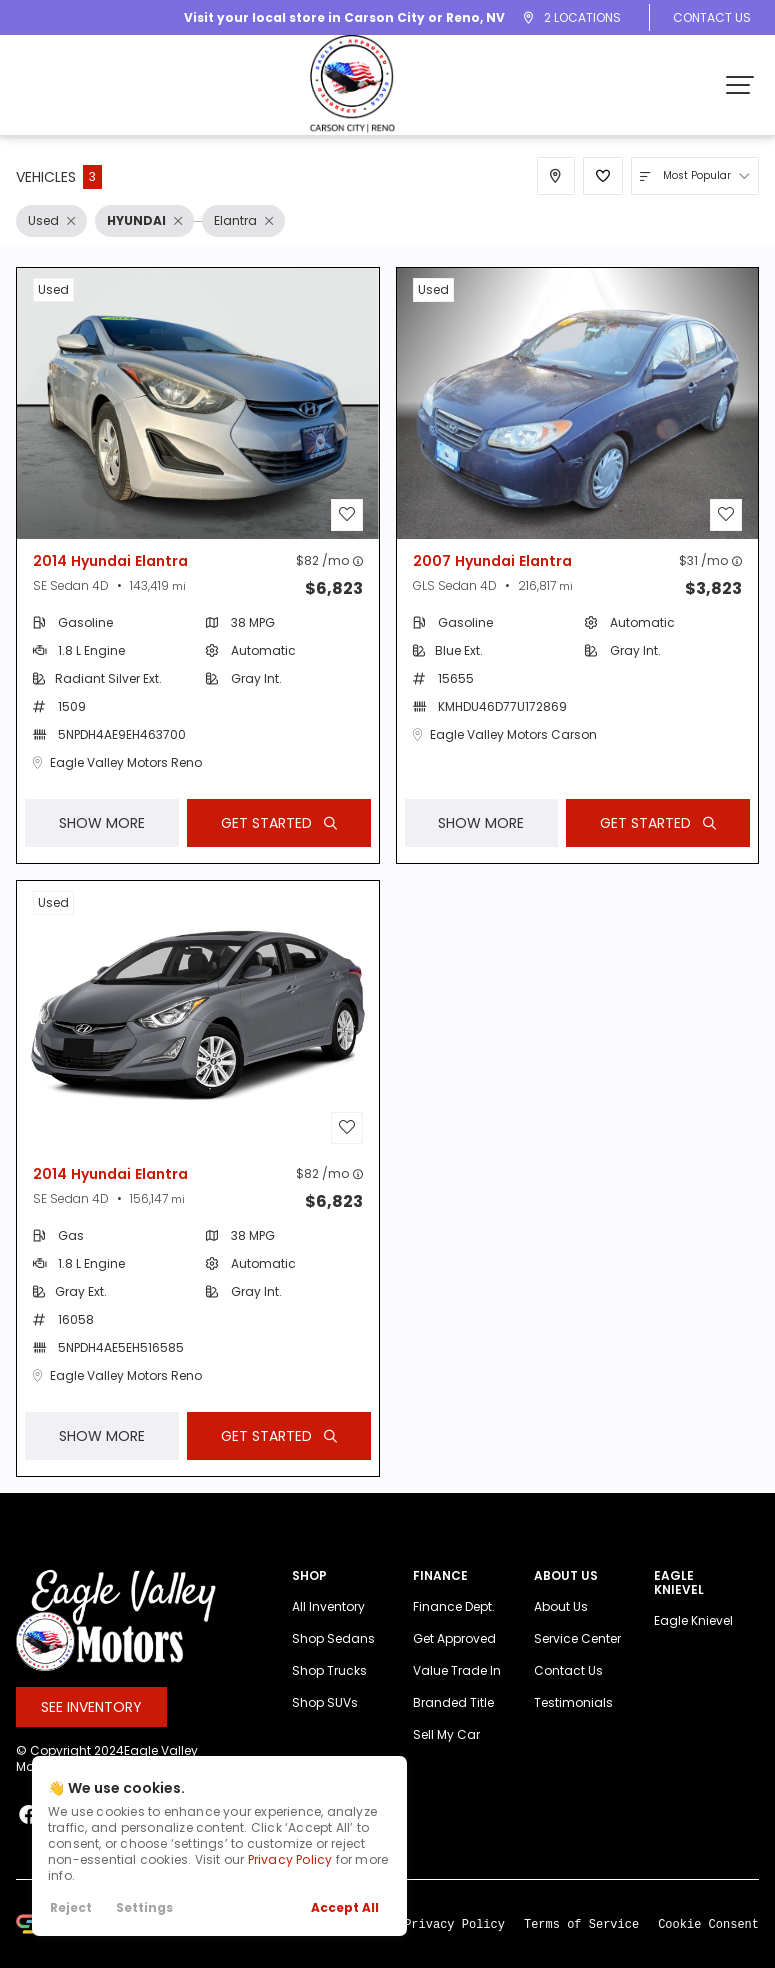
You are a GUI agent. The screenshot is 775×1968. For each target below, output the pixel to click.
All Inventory (328, 1628)
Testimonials (573, 1724)
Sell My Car (446, 1756)
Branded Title (453, 1724)
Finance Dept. (454, 1628)
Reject (71, 1907)
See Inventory (91, 1728)
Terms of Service (581, 1944)
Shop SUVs (325, 1724)
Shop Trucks (329, 1692)
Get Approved (454, 1660)
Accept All (345, 1907)
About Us (561, 1628)
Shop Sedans (333, 1660)
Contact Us (712, 17)
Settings (144, 1907)
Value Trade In (457, 1692)
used (53, 289)
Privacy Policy (290, 1859)
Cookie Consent (708, 1944)
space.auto (166, 1943)
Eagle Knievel (693, 1642)
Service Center (577, 1660)
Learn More (260, 1943)
